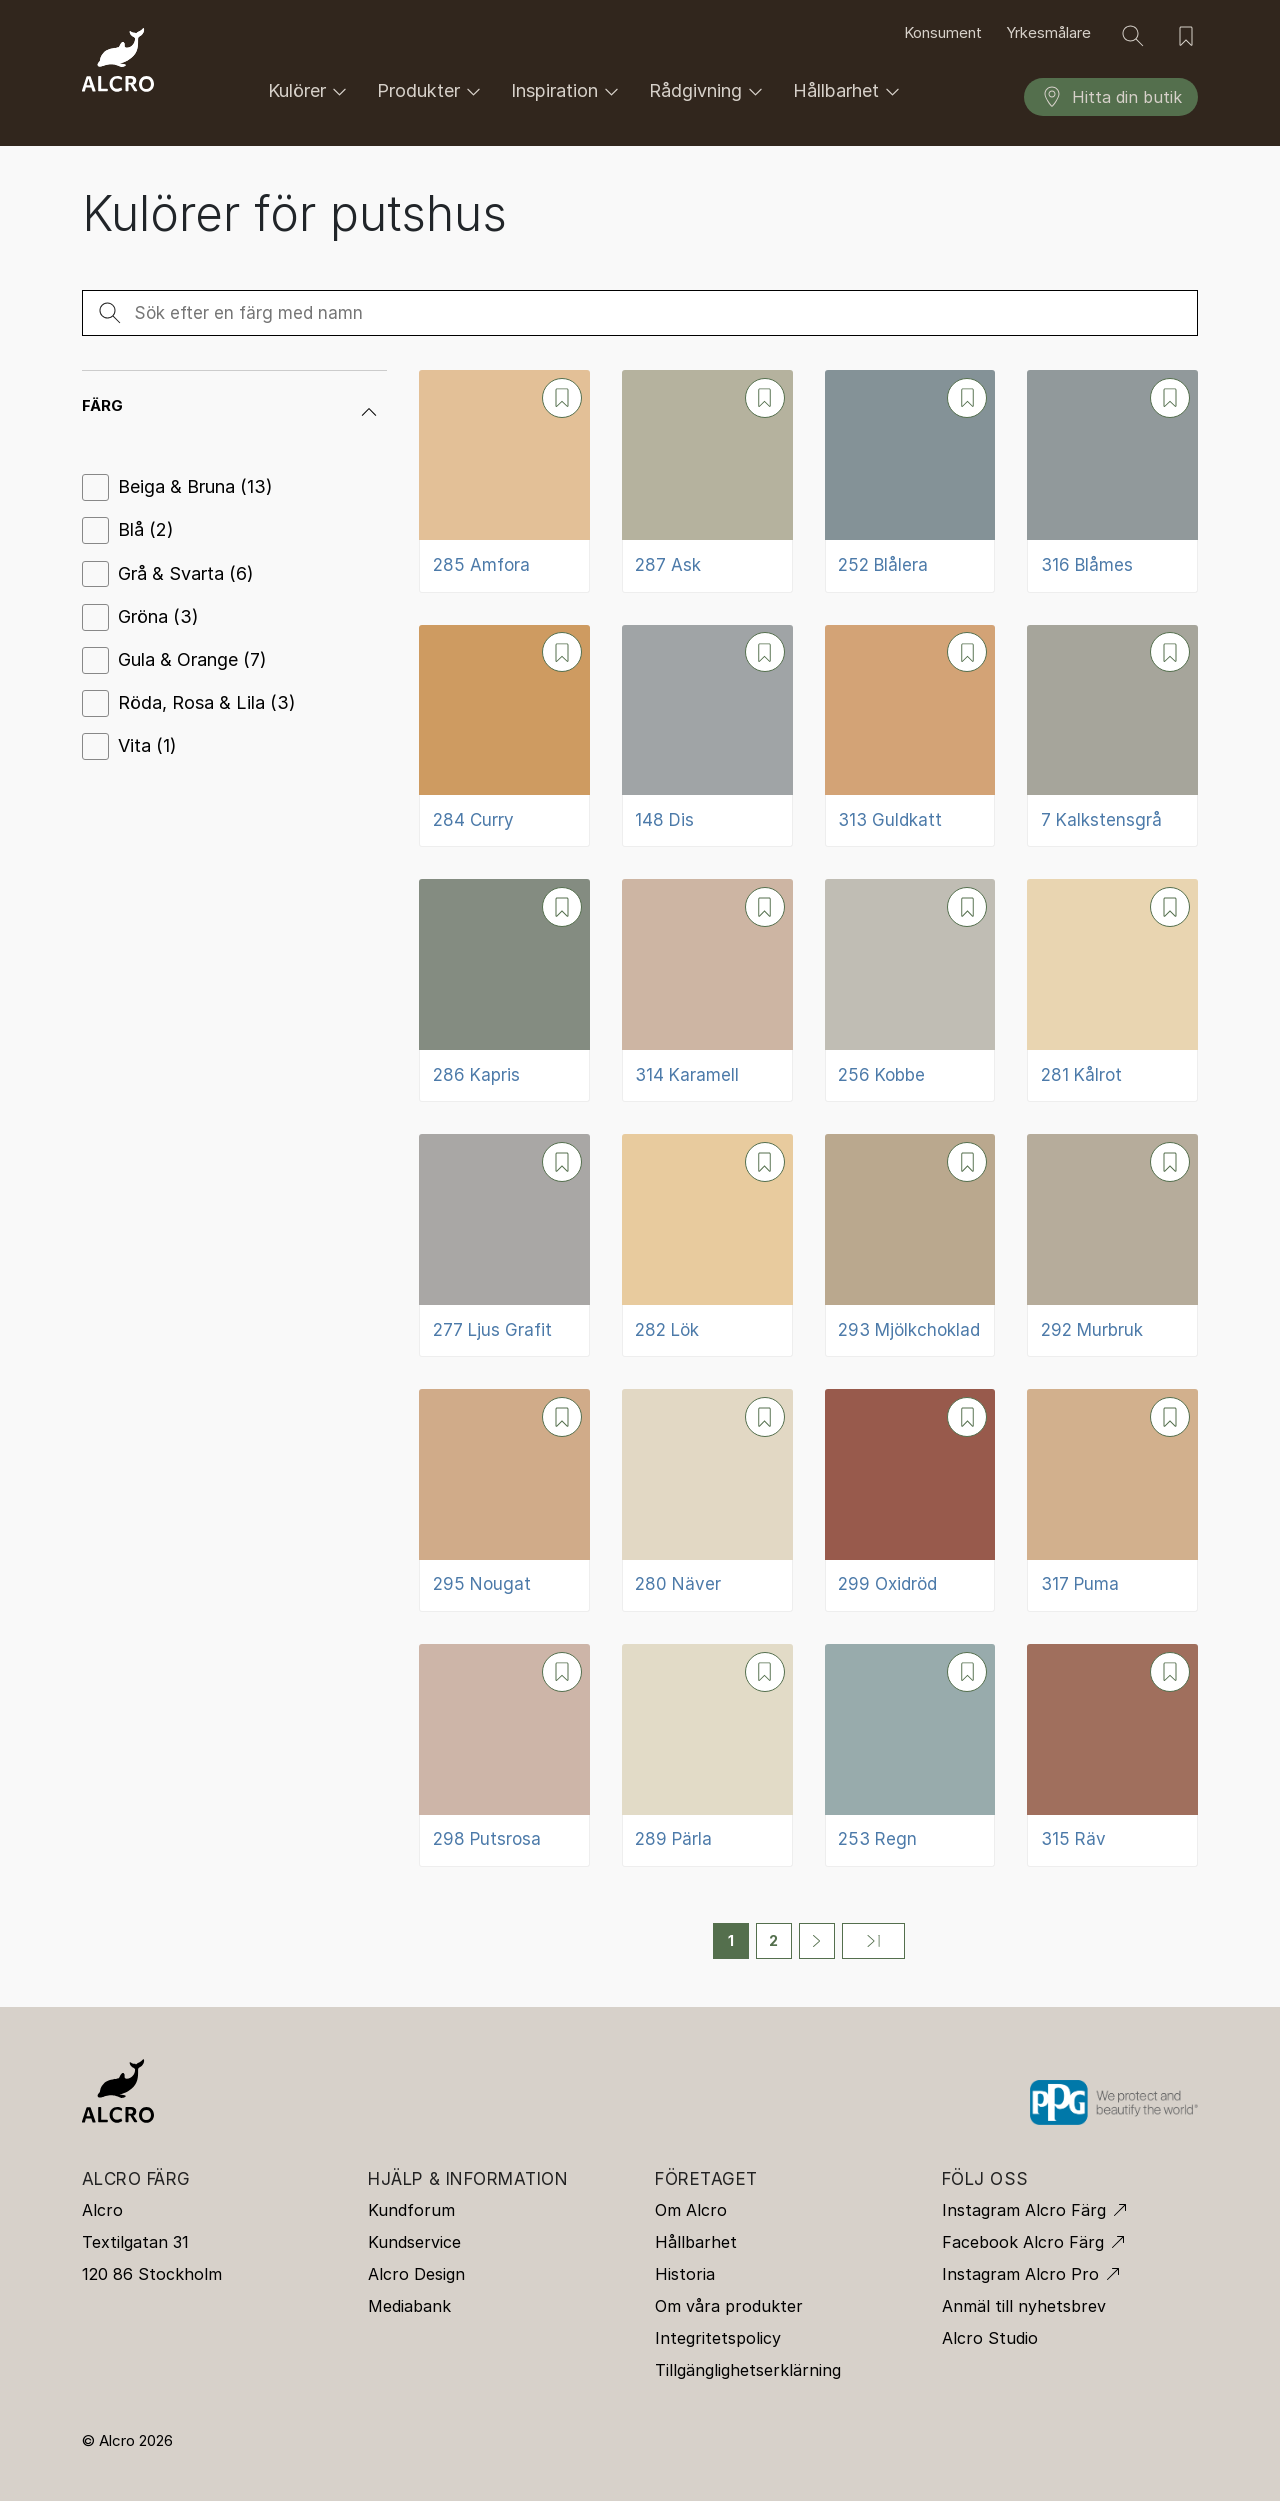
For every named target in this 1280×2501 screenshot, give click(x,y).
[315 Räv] (1112, 1755)
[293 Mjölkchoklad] (910, 1245)
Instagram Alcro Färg (1024, 2210)
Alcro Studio (990, 2338)
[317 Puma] (1112, 1500)
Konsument (943, 33)
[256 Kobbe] (910, 990)
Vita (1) (147, 745)
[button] (234, 406)
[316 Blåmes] (1112, 481)
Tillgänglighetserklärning (748, 2370)
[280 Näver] (707, 1500)
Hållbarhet (849, 91)
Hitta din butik (1111, 97)
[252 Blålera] (910, 481)
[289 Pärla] (707, 1755)
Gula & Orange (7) (192, 659)
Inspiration (568, 91)
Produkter (432, 91)
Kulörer (310, 91)
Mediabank (409, 2306)
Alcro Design (416, 2274)
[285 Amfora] (504, 481)
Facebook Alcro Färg (1023, 2242)
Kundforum (411, 2210)
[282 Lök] (707, 1245)
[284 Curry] (504, 736)
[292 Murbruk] (1112, 1245)
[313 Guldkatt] (910, 736)
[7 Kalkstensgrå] (1112, 736)
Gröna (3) (158, 616)
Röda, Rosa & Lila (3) (207, 702)
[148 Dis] (707, 736)
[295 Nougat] (504, 1500)
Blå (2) (146, 529)
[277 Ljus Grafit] (504, 1245)
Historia (685, 2274)
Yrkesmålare (1048, 33)
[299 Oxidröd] (910, 1500)
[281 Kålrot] (1112, 990)
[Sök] (1133, 36)
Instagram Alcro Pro (1020, 2274)
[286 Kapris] (504, 990)
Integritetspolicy (718, 2338)
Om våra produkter (729, 2306)
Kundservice (414, 2242)
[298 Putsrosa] (504, 1755)
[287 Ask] (707, 481)
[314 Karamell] (707, 990)
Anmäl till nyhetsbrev (1024, 2306)
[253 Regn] (910, 1755)
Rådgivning (709, 91)
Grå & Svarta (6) (186, 573)
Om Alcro (691, 2210)
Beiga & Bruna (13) (195, 486)
